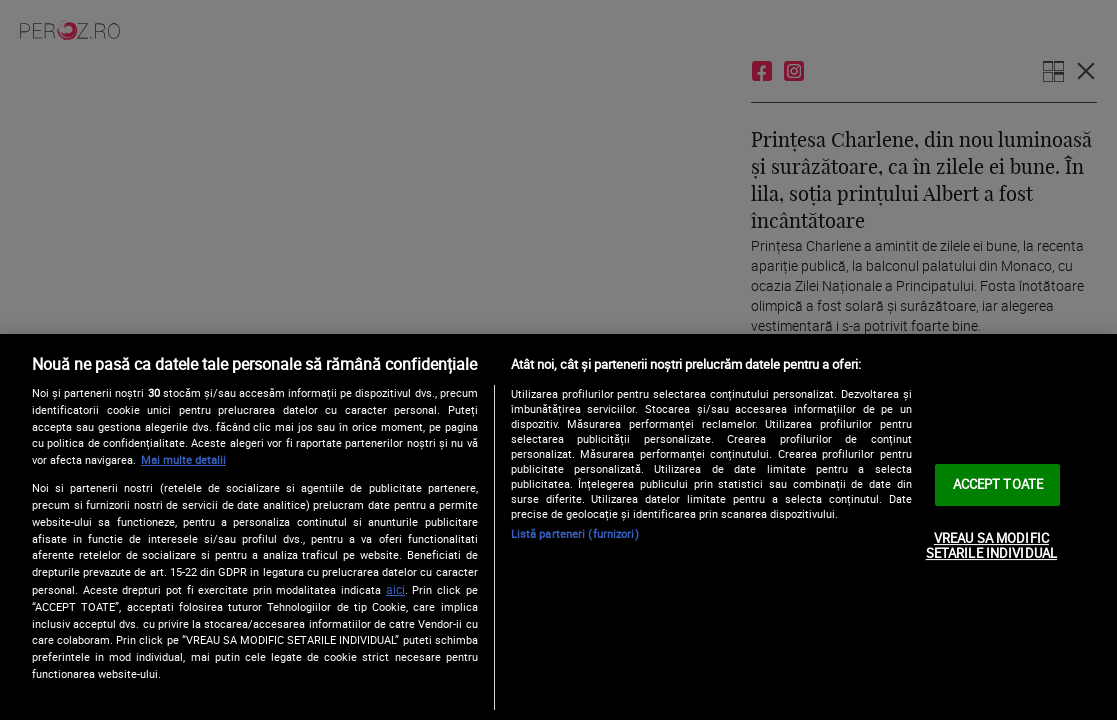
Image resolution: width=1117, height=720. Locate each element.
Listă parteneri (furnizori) (575, 533)
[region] (558, 527)
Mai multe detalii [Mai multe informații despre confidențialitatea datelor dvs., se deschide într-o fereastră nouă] (183, 459)
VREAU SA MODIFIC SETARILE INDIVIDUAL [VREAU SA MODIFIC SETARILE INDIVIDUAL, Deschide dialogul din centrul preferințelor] (991, 546)
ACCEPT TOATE (998, 484)
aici (395, 589)
